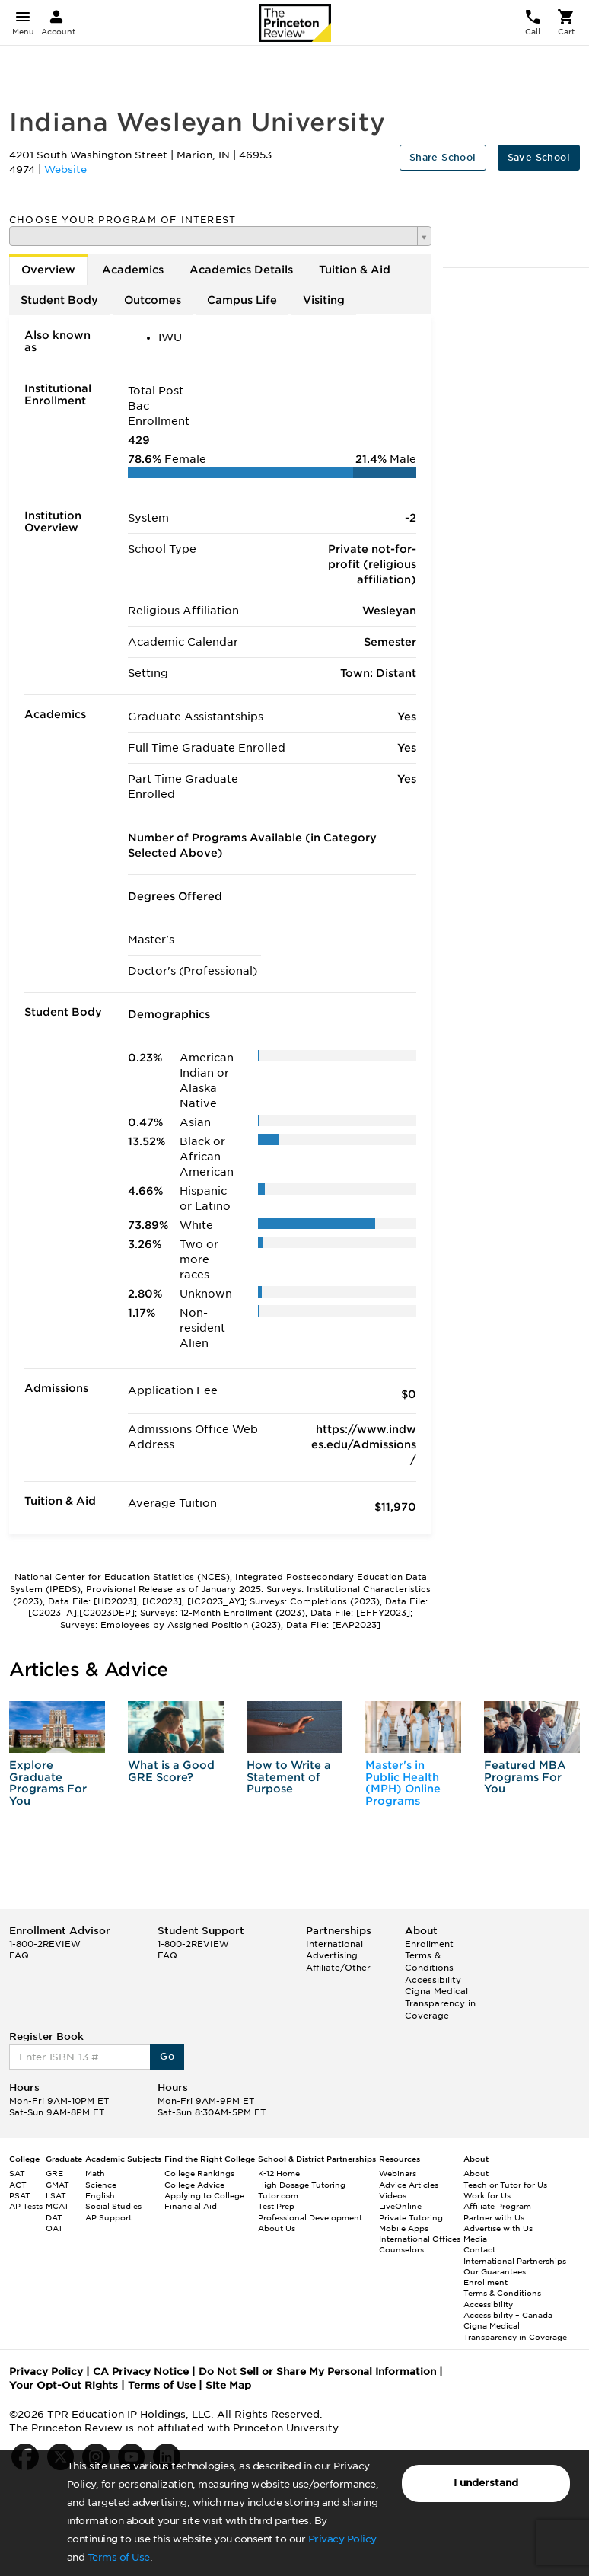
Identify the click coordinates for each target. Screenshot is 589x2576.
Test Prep (276, 2206)
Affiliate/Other (338, 1967)
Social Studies (113, 2206)
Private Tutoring (411, 2217)
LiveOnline (400, 2206)
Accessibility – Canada (507, 2314)
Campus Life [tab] (242, 300)
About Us (276, 2228)
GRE (54, 2173)
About (476, 2173)
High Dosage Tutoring (301, 2184)
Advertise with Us (498, 2228)
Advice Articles (408, 2184)
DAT (54, 2217)
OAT (54, 2228)
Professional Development (310, 2217)
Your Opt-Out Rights (63, 2385)
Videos (392, 2195)
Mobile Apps (403, 2228)
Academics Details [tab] (241, 269)
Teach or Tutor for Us (505, 2184)
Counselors (401, 2249)
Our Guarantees (494, 2271)
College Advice (194, 2184)
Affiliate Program (497, 2206)
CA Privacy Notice (141, 2371)
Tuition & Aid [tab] (354, 269)
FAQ (19, 1955)
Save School (539, 157)
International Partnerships (514, 2260)
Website (65, 169)
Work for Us (487, 2195)
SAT (17, 2173)
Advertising (332, 1955)
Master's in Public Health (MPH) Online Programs (403, 1782)
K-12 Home (279, 2173)
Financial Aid (190, 2206)
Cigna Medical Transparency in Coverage (440, 2003)
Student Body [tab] (59, 300)
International (334, 1944)
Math (95, 2173)
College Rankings (199, 2173)
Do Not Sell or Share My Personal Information (317, 2371)
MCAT (57, 2206)
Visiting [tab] (324, 300)
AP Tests (26, 2206)
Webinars (397, 2173)
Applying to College (204, 2195)
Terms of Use (119, 2557)
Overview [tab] (48, 269)
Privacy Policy (342, 2539)
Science (100, 2184)
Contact (479, 2249)
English (100, 2195)
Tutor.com (278, 2195)
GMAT (57, 2184)
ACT (18, 2184)
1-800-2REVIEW (45, 1944)
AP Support (108, 2217)
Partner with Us (493, 2217)
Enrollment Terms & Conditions (429, 1956)
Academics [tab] (133, 269)
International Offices (419, 2238)
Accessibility (433, 1979)
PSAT (19, 2195)
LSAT (56, 2195)
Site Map (228, 2385)
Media (475, 2238)
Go (167, 2056)
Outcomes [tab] (152, 300)
